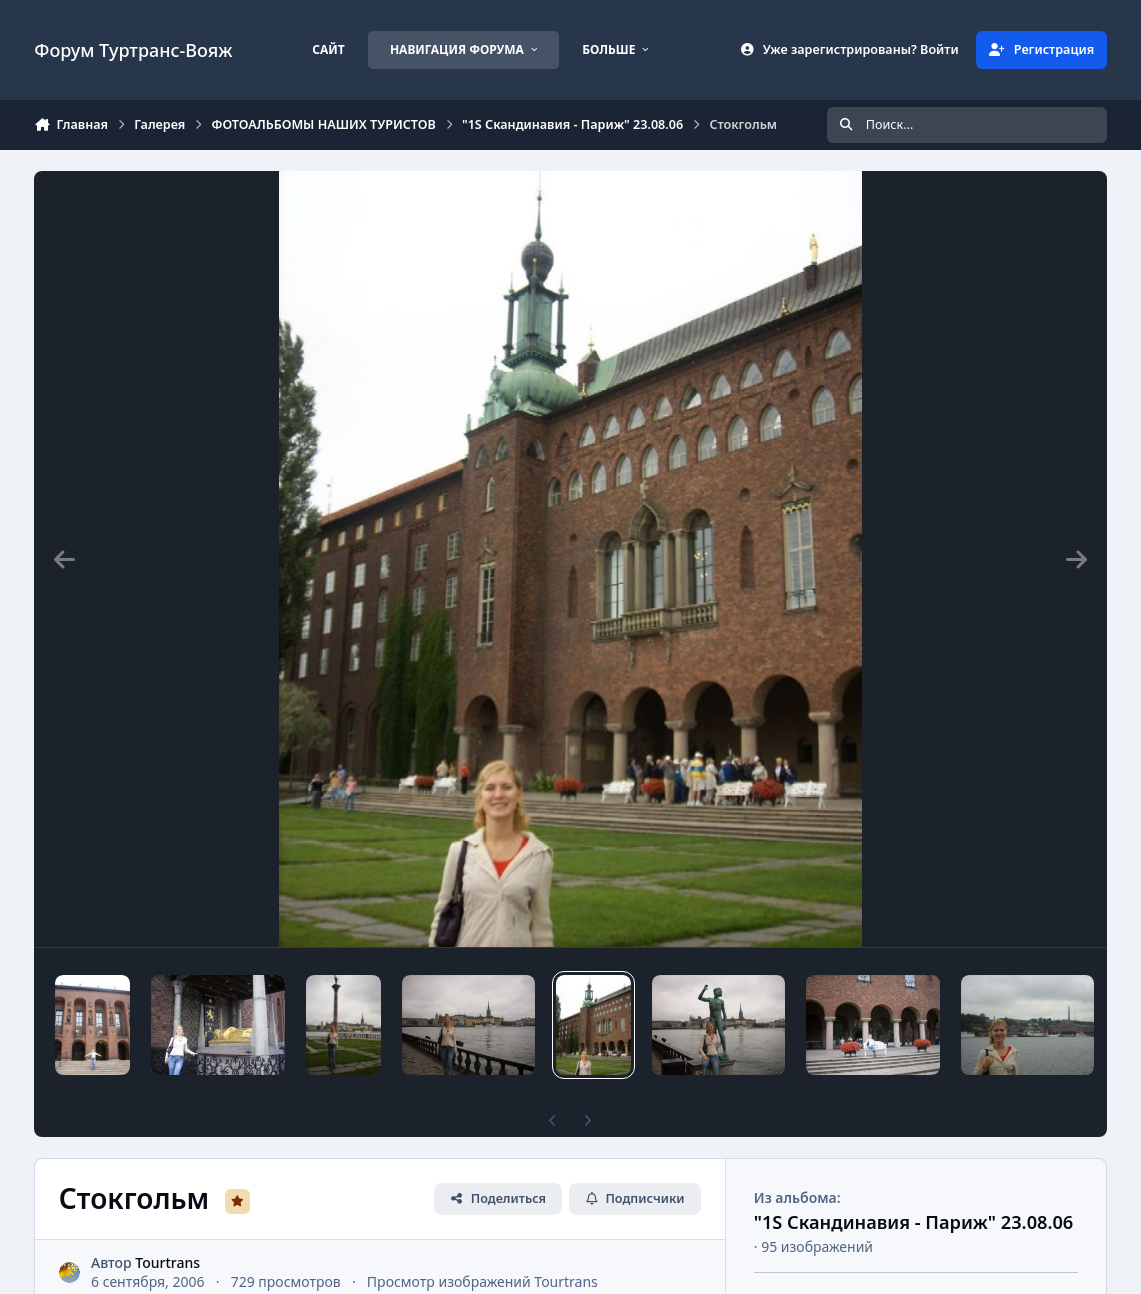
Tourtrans (168, 1262)
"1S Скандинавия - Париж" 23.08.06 (914, 1222)
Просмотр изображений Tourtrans (482, 1282)
